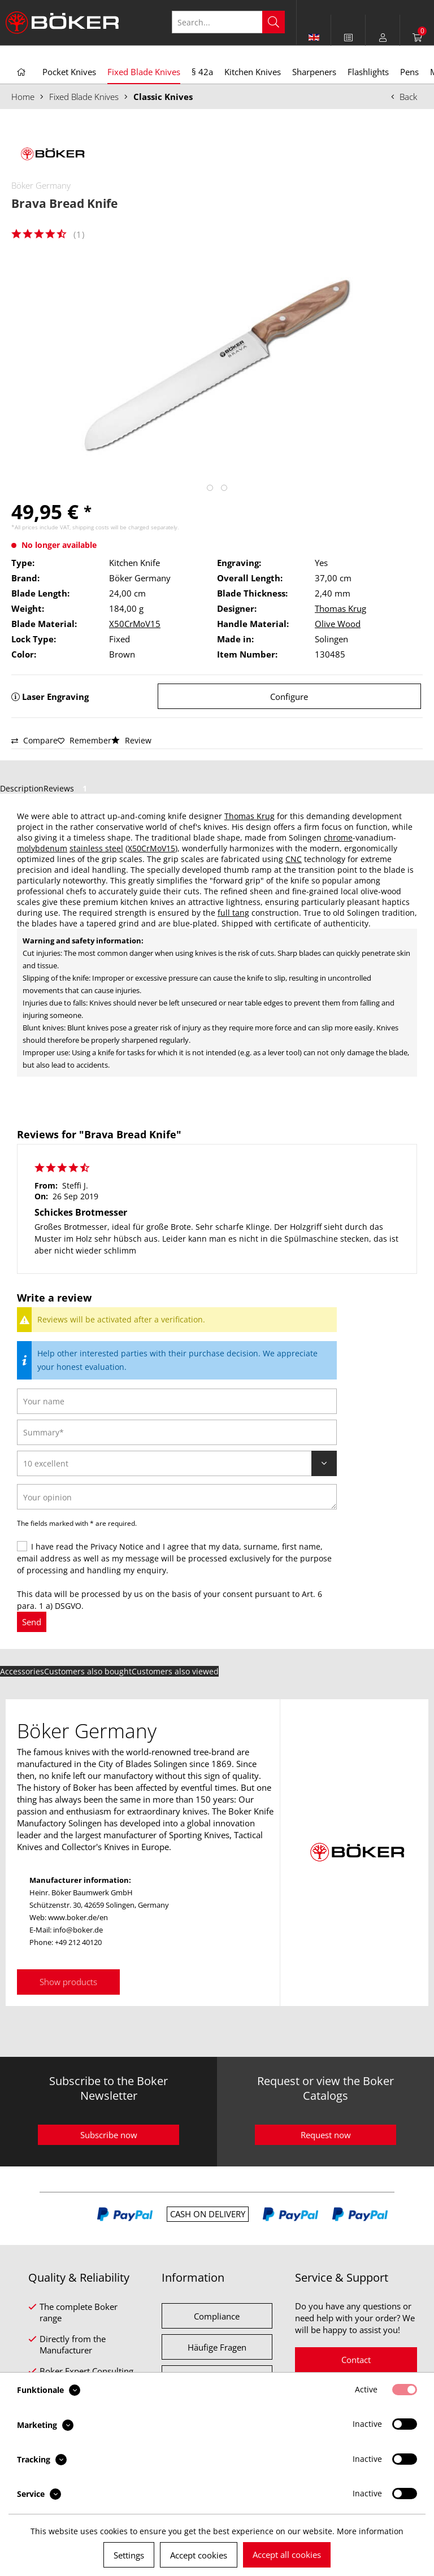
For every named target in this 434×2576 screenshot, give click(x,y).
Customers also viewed (175, 1671)
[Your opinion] (177, 1496)
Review (131, 740)
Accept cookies (198, 2555)
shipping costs (90, 527)
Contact (356, 2359)
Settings (129, 2555)
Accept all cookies (287, 2554)
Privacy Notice (117, 1546)
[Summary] (177, 1432)
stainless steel (96, 848)
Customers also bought (88, 1671)
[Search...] (228, 22)
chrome (338, 837)
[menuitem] (348, 37)
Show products (68, 1981)
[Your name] (177, 1401)
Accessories (22, 1671)
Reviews (67, 788)
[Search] (273, 22)
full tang (233, 912)
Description (22, 788)
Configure (289, 696)
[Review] (177, 1463)
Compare (34, 740)
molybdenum (42, 848)
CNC (293, 859)
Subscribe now (108, 2134)
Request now (326, 2134)
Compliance (217, 2316)
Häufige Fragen (217, 2347)
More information (370, 2531)
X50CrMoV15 (134, 623)
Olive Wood (338, 623)
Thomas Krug (340, 608)
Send (31, 1622)
